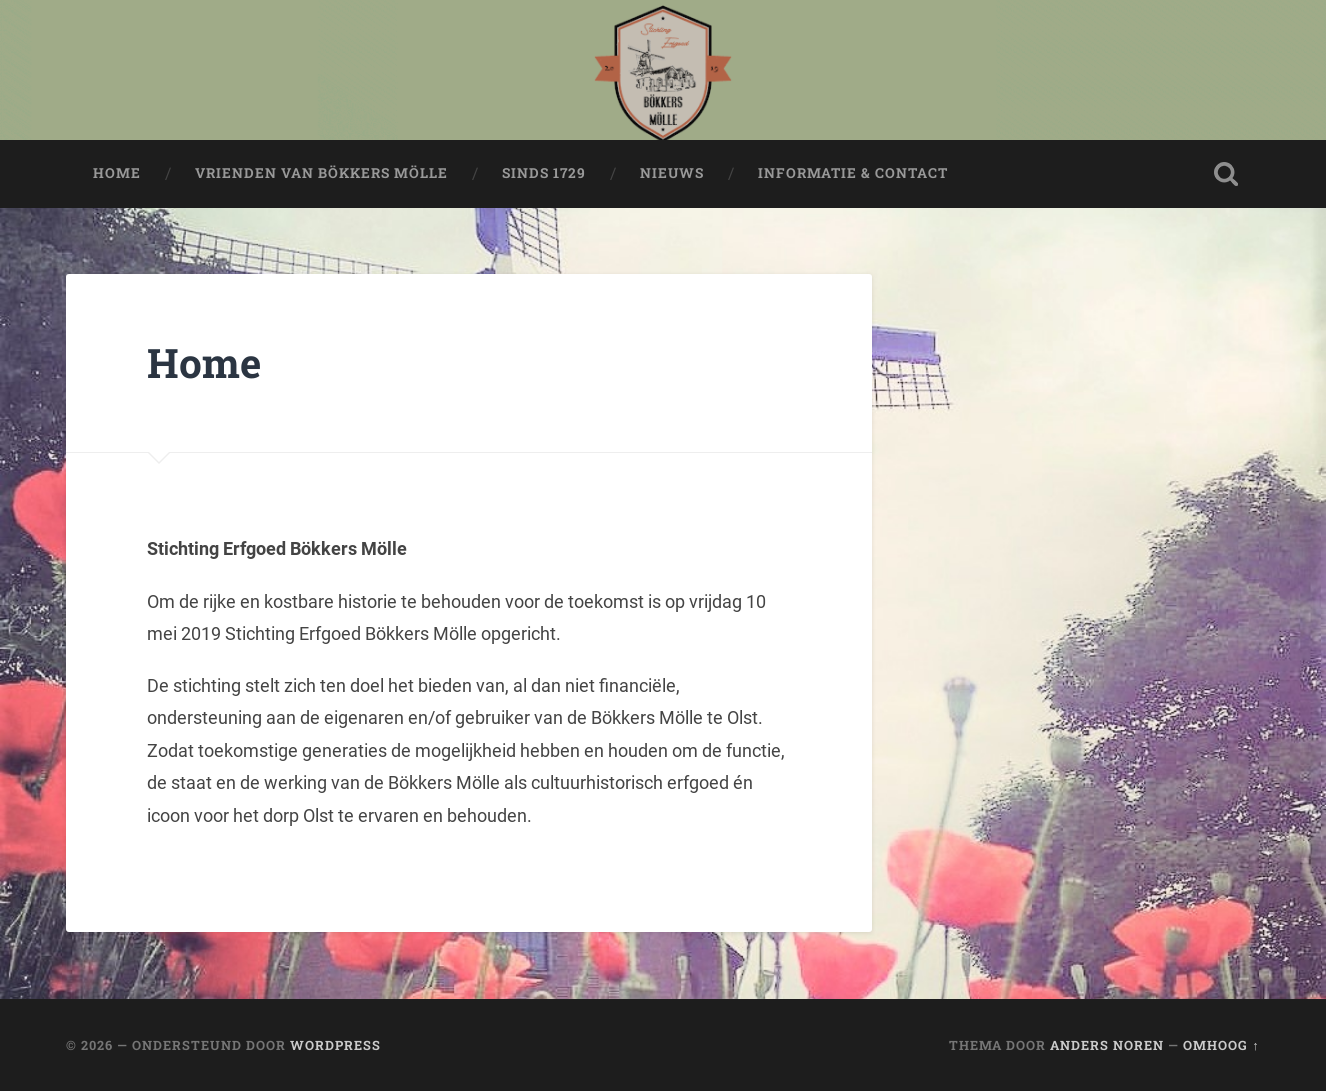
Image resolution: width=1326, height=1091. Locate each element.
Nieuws (672, 173)
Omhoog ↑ (1221, 1045)
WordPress (335, 1045)
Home (117, 173)
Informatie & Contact (853, 173)
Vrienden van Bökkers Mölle (321, 173)
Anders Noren (1107, 1045)
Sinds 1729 (544, 173)
